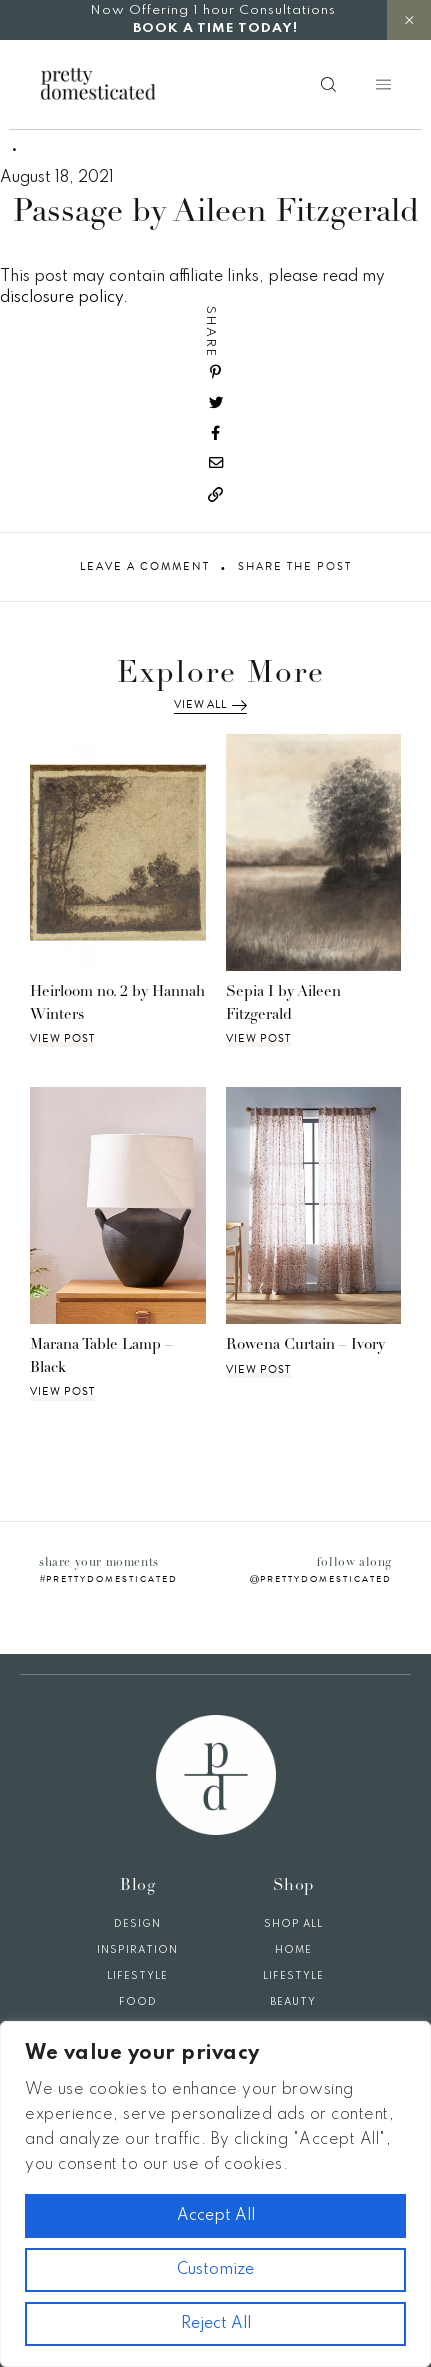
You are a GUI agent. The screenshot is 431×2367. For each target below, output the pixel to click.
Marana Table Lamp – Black (101, 1357)
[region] (215, 2194)
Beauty (293, 2002)
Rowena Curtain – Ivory (305, 1345)
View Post (62, 1039)
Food (138, 2002)
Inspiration (137, 1950)
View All (210, 705)
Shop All (293, 1924)
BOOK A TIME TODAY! (215, 28)
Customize (215, 2270)
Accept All (216, 2216)
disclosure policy (61, 298)
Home (293, 1950)
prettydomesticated (112, 1579)
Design (137, 1924)
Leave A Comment (145, 567)
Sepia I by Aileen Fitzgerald (283, 1004)
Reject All (216, 2324)
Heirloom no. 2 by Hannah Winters (117, 1004)
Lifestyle (137, 1976)
